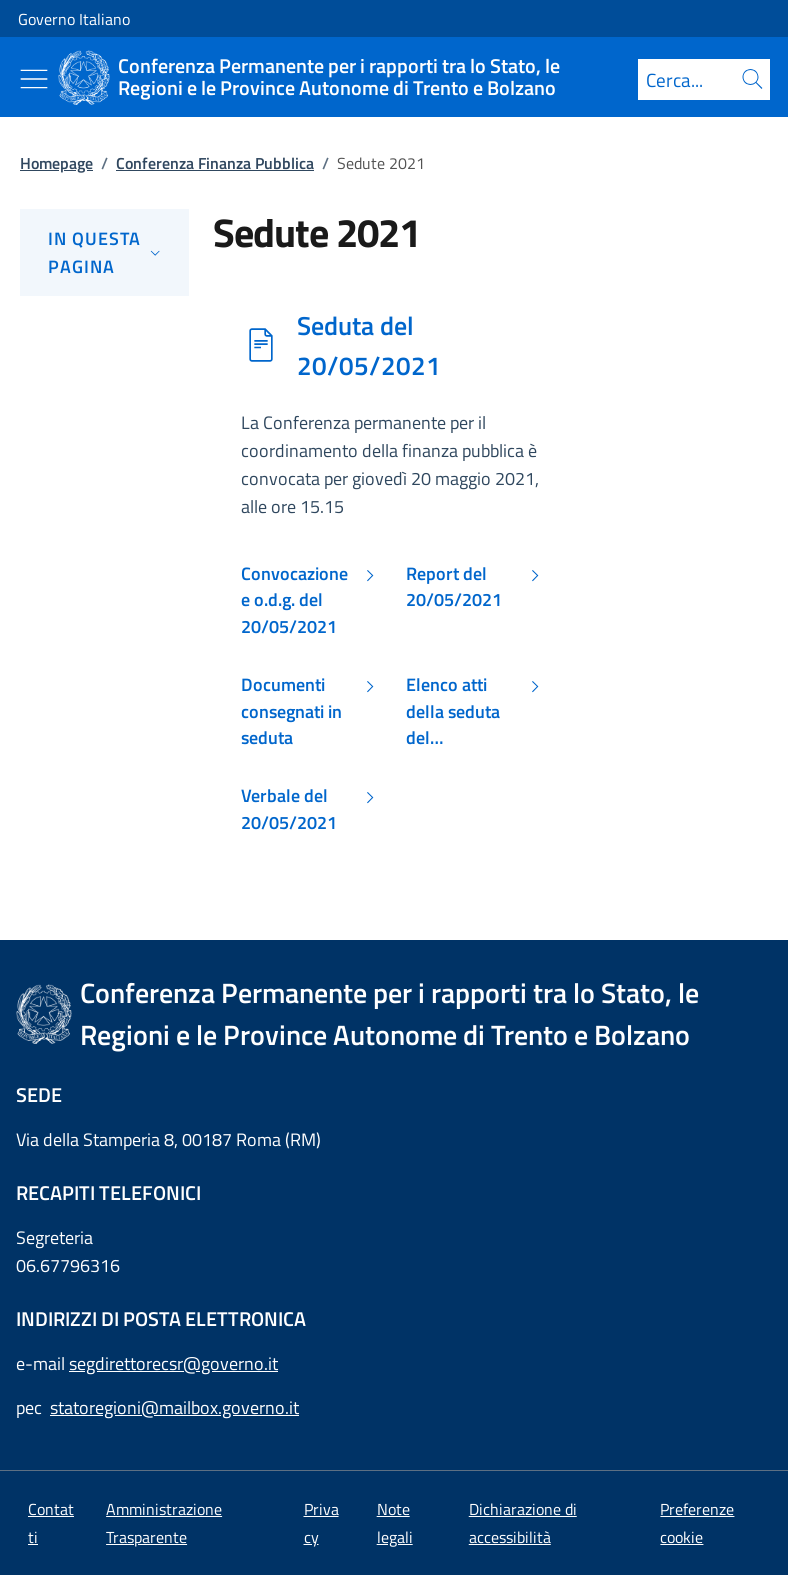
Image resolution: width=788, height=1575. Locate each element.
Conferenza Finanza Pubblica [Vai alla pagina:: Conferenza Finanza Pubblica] (215, 163)
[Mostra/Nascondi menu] (34, 79)
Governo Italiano (74, 19)
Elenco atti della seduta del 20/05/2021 (454, 711)
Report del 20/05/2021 (454, 587)
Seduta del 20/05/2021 (369, 345)
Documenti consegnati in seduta (291, 711)
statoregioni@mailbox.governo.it (174, 1407)
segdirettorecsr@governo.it (173, 1363)
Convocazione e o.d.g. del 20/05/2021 (294, 600)
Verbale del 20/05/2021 (289, 809)
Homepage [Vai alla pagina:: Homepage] (56, 163)
